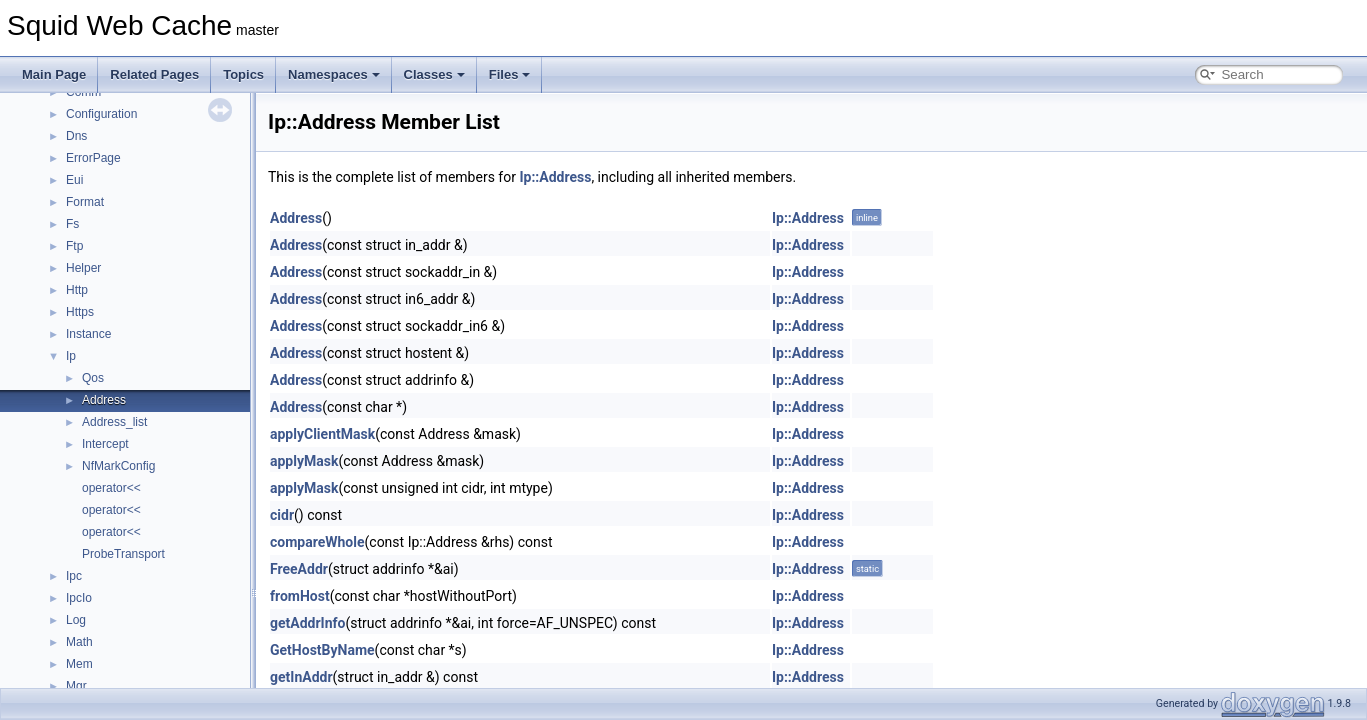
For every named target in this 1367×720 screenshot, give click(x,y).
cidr (282, 515)
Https (80, 312)
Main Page (54, 74)
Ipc (74, 576)
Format (85, 202)
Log (76, 620)
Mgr (76, 686)
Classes (434, 74)
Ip (71, 356)
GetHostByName (322, 650)
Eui (74, 180)
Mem (79, 664)
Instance (88, 334)
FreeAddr (299, 569)
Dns (76, 136)
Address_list (114, 422)
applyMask (304, 461)
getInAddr (301, 677)
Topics (243, 74)
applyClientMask (322, 434)
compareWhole (317, 542)
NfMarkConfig (118, 466)
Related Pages (154, 74)
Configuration (101, 114)
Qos (93, 378)
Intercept (105, 444)
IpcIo (79, 598)
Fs (72, 224)
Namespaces (334, 74)
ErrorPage (93, 158)
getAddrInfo (307, 623)
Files (510, 74)
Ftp (74, 246)
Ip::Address (555, 177)
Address (104, 400)
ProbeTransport (123, 554)
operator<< (111, 488)
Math (79, 642)
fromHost (300, 596)
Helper (83, 268)
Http (77, 290)
